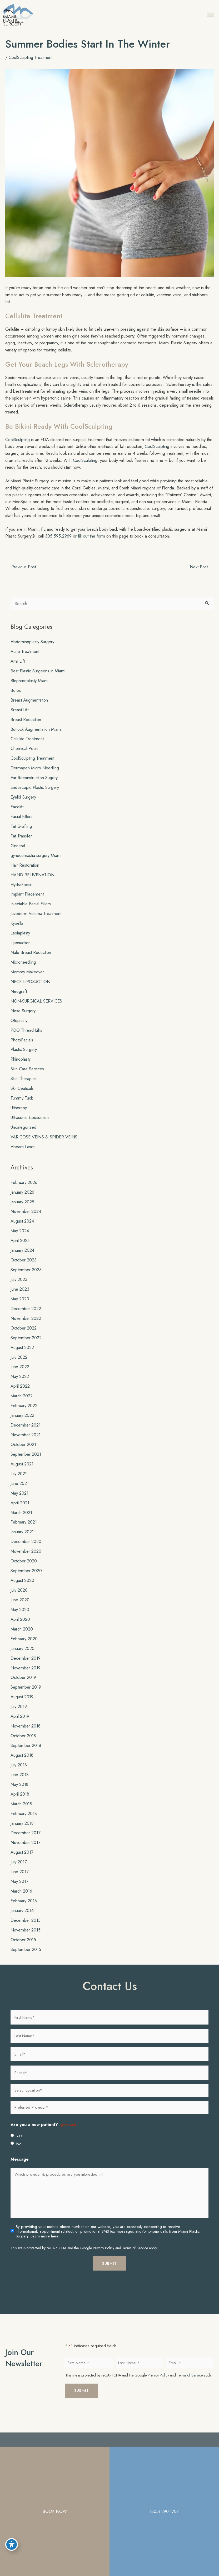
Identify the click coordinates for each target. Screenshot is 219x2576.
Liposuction (21, 951)
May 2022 (20, 1385)
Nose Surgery (23, 1019)
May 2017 (19, 1890)
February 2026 (24, 1190)
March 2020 (22, 1637)
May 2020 (20, 1618)
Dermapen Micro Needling (35, 776)
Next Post (201, 575)
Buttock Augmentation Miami (36, 737)
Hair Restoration (25, 873)
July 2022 (19, 1365)
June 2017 (20, 1880)
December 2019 (26, 1666)
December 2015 (26, 1928)
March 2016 (21, 1899)
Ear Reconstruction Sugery (34, 786)
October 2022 (24, 1336)
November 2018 (26, 1734)
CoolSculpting (17, 448)
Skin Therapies (24, 1087)
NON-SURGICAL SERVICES (36, 1009)
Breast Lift (19, 718)
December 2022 (26, 1316)
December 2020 (26, 1550)
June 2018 (20, 1783)
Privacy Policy (103, 2256)
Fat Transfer (21, 844)
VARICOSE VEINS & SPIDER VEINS (44, 1145)
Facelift (17, 815)
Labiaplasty (20, 941)
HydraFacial (21, 893)
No (19, 2152)
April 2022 (20, 1394)
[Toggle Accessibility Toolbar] (11, 2543)
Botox (16, 698)
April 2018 (20, 1802)
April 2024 (20, 1249)
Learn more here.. (45, 2244)
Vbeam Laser (23, 1155)
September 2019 (26, 1695)
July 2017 (19, 1870)
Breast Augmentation (29, 708)
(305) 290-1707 (164, 2511)
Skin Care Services (27, 1077)
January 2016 (22, 1919)
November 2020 (26, 1559)
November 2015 (26, 1938)
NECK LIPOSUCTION (30, 990)
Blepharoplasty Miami (29, 689)
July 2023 (19, 1288)
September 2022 (26, 1346)
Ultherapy (19, 1116)
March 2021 (21, 1520)
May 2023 (20, 1307)
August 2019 (22, 1705)
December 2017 (26, 1841)
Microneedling (23, 970)
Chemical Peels (24, 757)
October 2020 (24, 1569)
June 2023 (20, 1297)
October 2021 (23, 1453)
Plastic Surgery (24, 1058)
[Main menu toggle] (206, 19)
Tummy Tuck (22, 1106)
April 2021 (20, 1511)
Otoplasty (19, 1028)
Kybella (17, 931)
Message (20, 2168)
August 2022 (22, 1355)
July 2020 (19, 1598)
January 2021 (22, 1540)
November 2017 (26, 1851)
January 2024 (22, 1258)
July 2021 (19, 1482)
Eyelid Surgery (23, 805)
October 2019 (23, 1686)
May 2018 (19, 1792)
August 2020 (22, 1589)
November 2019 (26, 1676)
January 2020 (22, 1656)
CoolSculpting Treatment (30, 65)
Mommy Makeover (27, 980)
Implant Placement (27, 902)
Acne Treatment (25, 660)
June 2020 (20, 1608)
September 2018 (26, 1754)
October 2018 (23, 1744)
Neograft (19, 999)
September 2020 (26, 1579)
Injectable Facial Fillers (31, 912)
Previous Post (21, 575)
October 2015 (23, 1948)
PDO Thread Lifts (26, 1038)
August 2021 (22, 1472)
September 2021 (26, 1462)
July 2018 (19, 1773)
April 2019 (20, 1724)
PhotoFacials (22, 1048)
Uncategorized (23, 1135)
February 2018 (24, 1821)
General (18, 854)
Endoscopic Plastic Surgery (35, 796)
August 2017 (22, 1860)
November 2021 (26, 1443)
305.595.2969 (58, 544)
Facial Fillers (21, 825)
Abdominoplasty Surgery (32, 650)
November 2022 (26, 1326)
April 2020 (20, 1627)
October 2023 (24, 1268)
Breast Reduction (26, 727)
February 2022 (24, 1414)
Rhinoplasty (21, 1067)
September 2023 (26, 1278)
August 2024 (22, 1229)
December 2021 (26, 1433)
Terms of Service (135, 2256)
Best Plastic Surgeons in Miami (38, 679)
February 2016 (24, 1909)
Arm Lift (18, 669)
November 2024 (26, 1220)
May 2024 (20, 1239)
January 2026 (22, 1200)
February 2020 (24, 1647)
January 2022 (22, 1423)
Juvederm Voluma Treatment (36, 922)
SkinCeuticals (22, 1096)
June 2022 (20, 1375)
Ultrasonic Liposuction (30, 1126)
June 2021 (20, 1491)
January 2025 (22, 1210)
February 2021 (24, 1530)
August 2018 (22, 1763)
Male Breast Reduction (31, 961)
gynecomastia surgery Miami (36, 863)
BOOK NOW (55, 2511)
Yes (19, 2144)
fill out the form (91, 544)
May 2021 (19, 1501)
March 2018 (21, 1812)
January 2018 (22, 1831)
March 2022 (22, 1404)
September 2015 (26, 1957)
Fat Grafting (21, 834)
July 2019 (19, 1715)
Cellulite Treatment (27, 747)
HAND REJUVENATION (32, 883)
